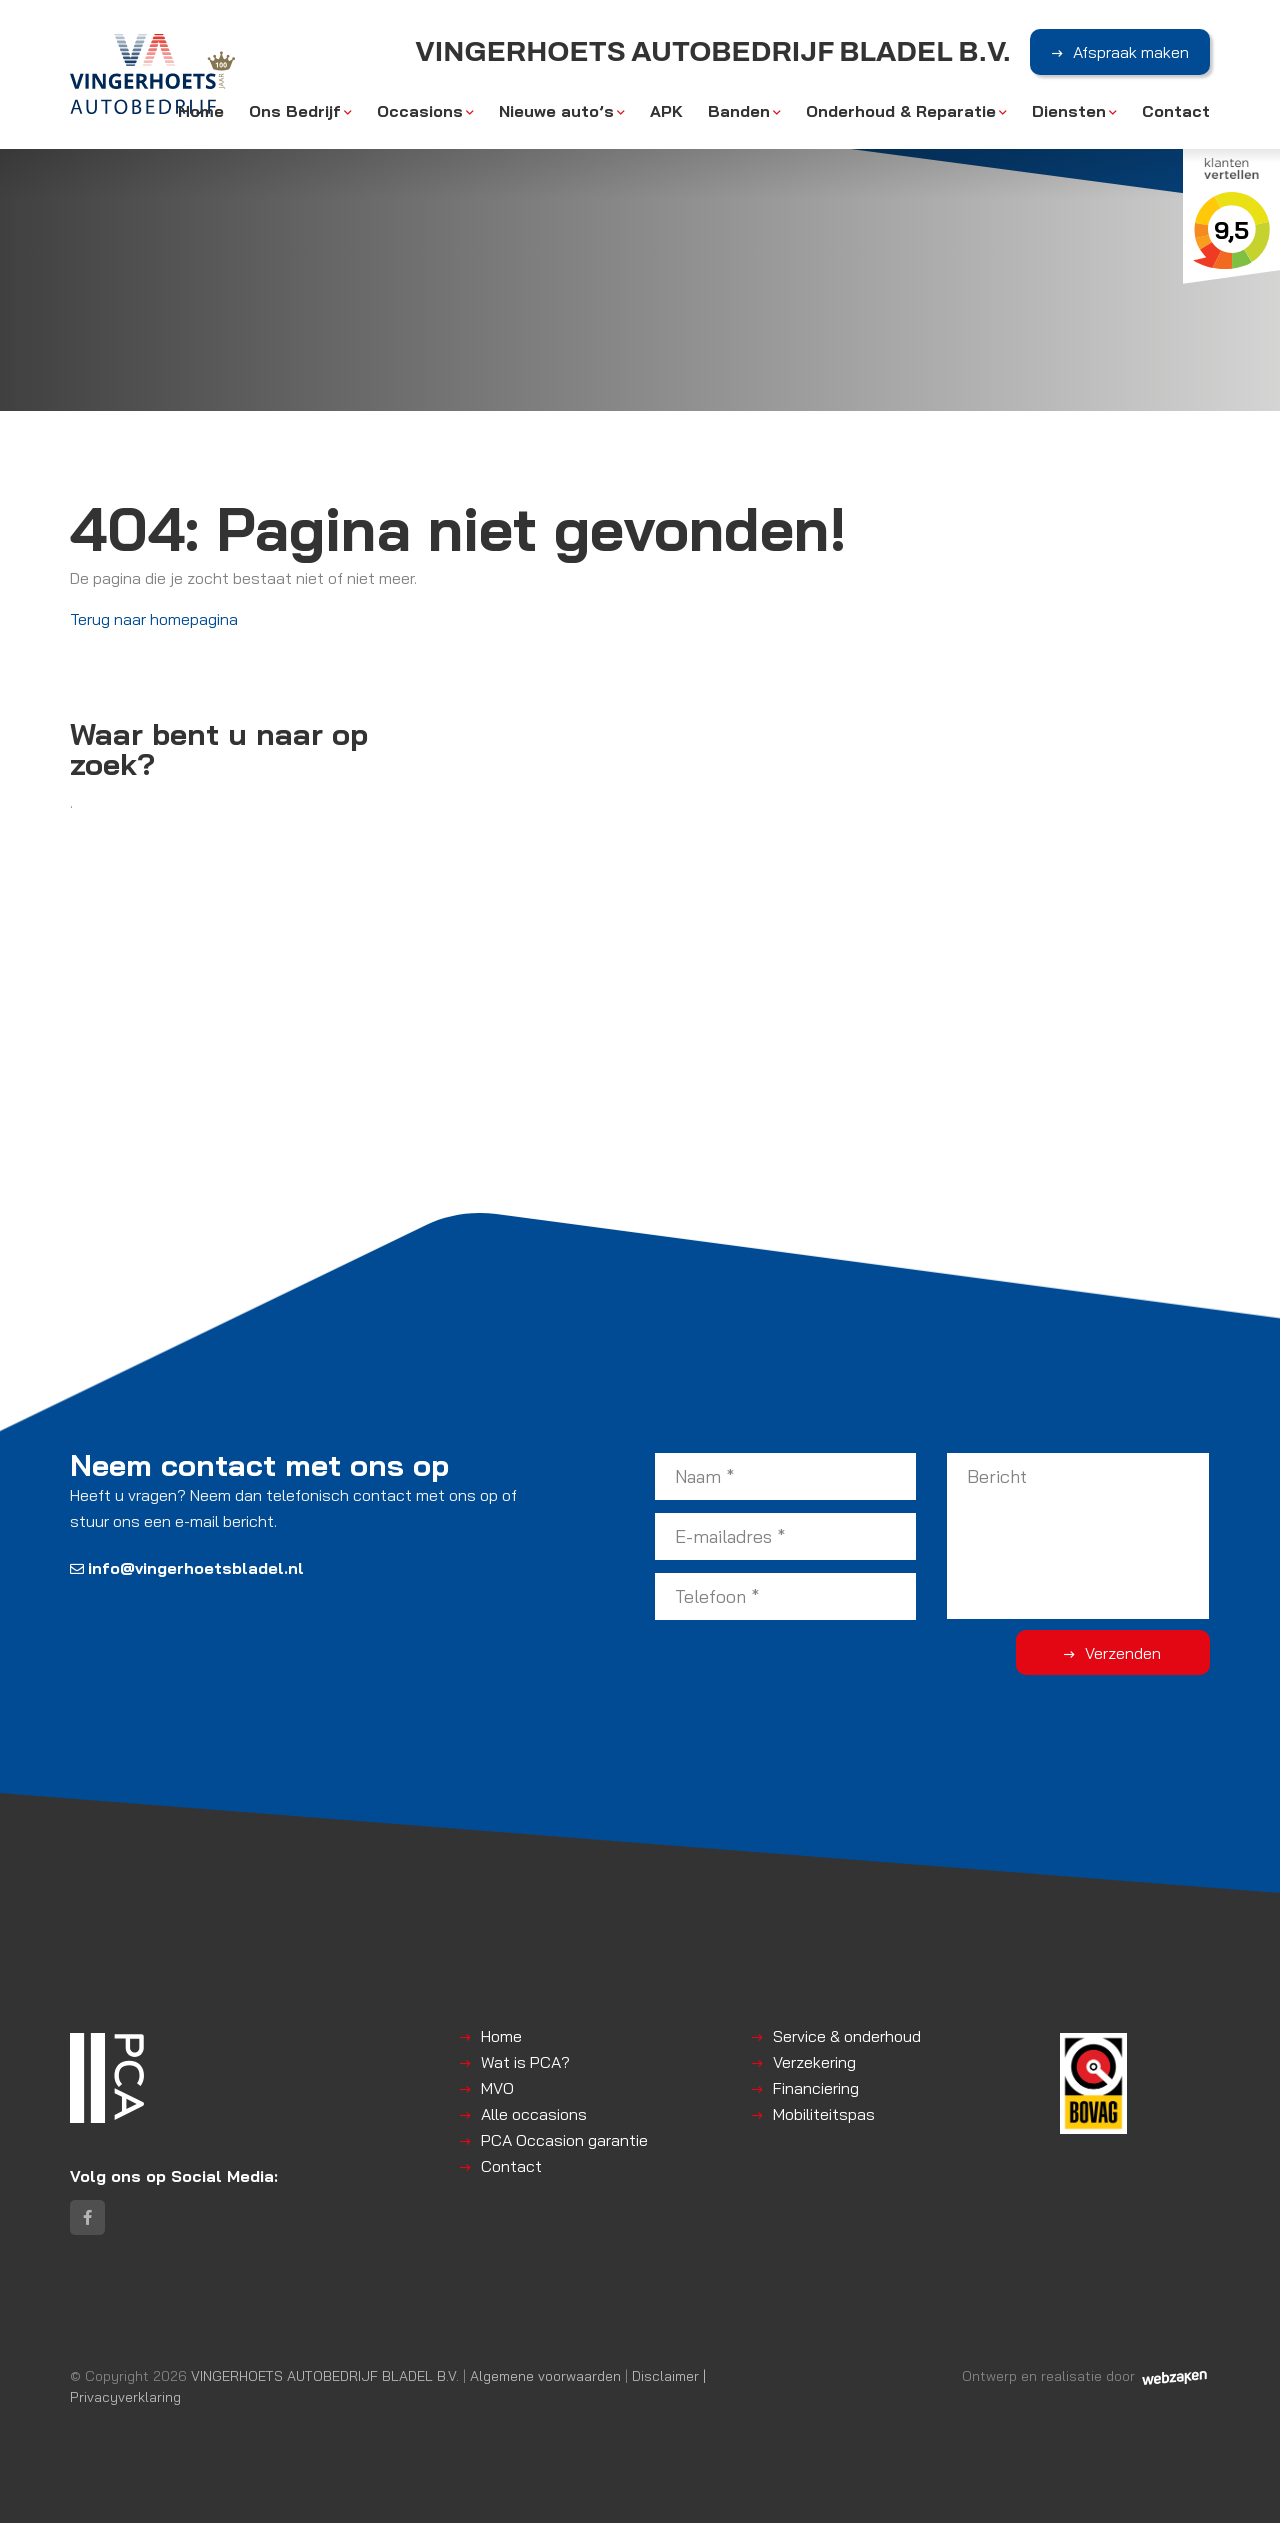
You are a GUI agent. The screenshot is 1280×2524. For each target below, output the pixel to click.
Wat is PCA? (525, 2062)
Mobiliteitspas (824, 2114)
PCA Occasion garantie (564, 2140)
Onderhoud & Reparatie (901, 112)
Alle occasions (534, 2114)
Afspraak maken (1131, 53)
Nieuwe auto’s (556, 112)
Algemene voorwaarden (545, 2376)
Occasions (420, 112)
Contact (1176, 112)
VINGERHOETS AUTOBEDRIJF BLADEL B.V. (325, 2376)
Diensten (1069, 112)
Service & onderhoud (847, 2036)
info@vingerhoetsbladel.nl (187, 1568)
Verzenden (1130, 1653)
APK (666, 112)
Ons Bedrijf (295, 112)
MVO (497, 2088)
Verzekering (814, 2062)
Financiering (816, 2088)
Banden (739, 112)
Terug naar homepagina (154, 619)
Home (201, 112)
